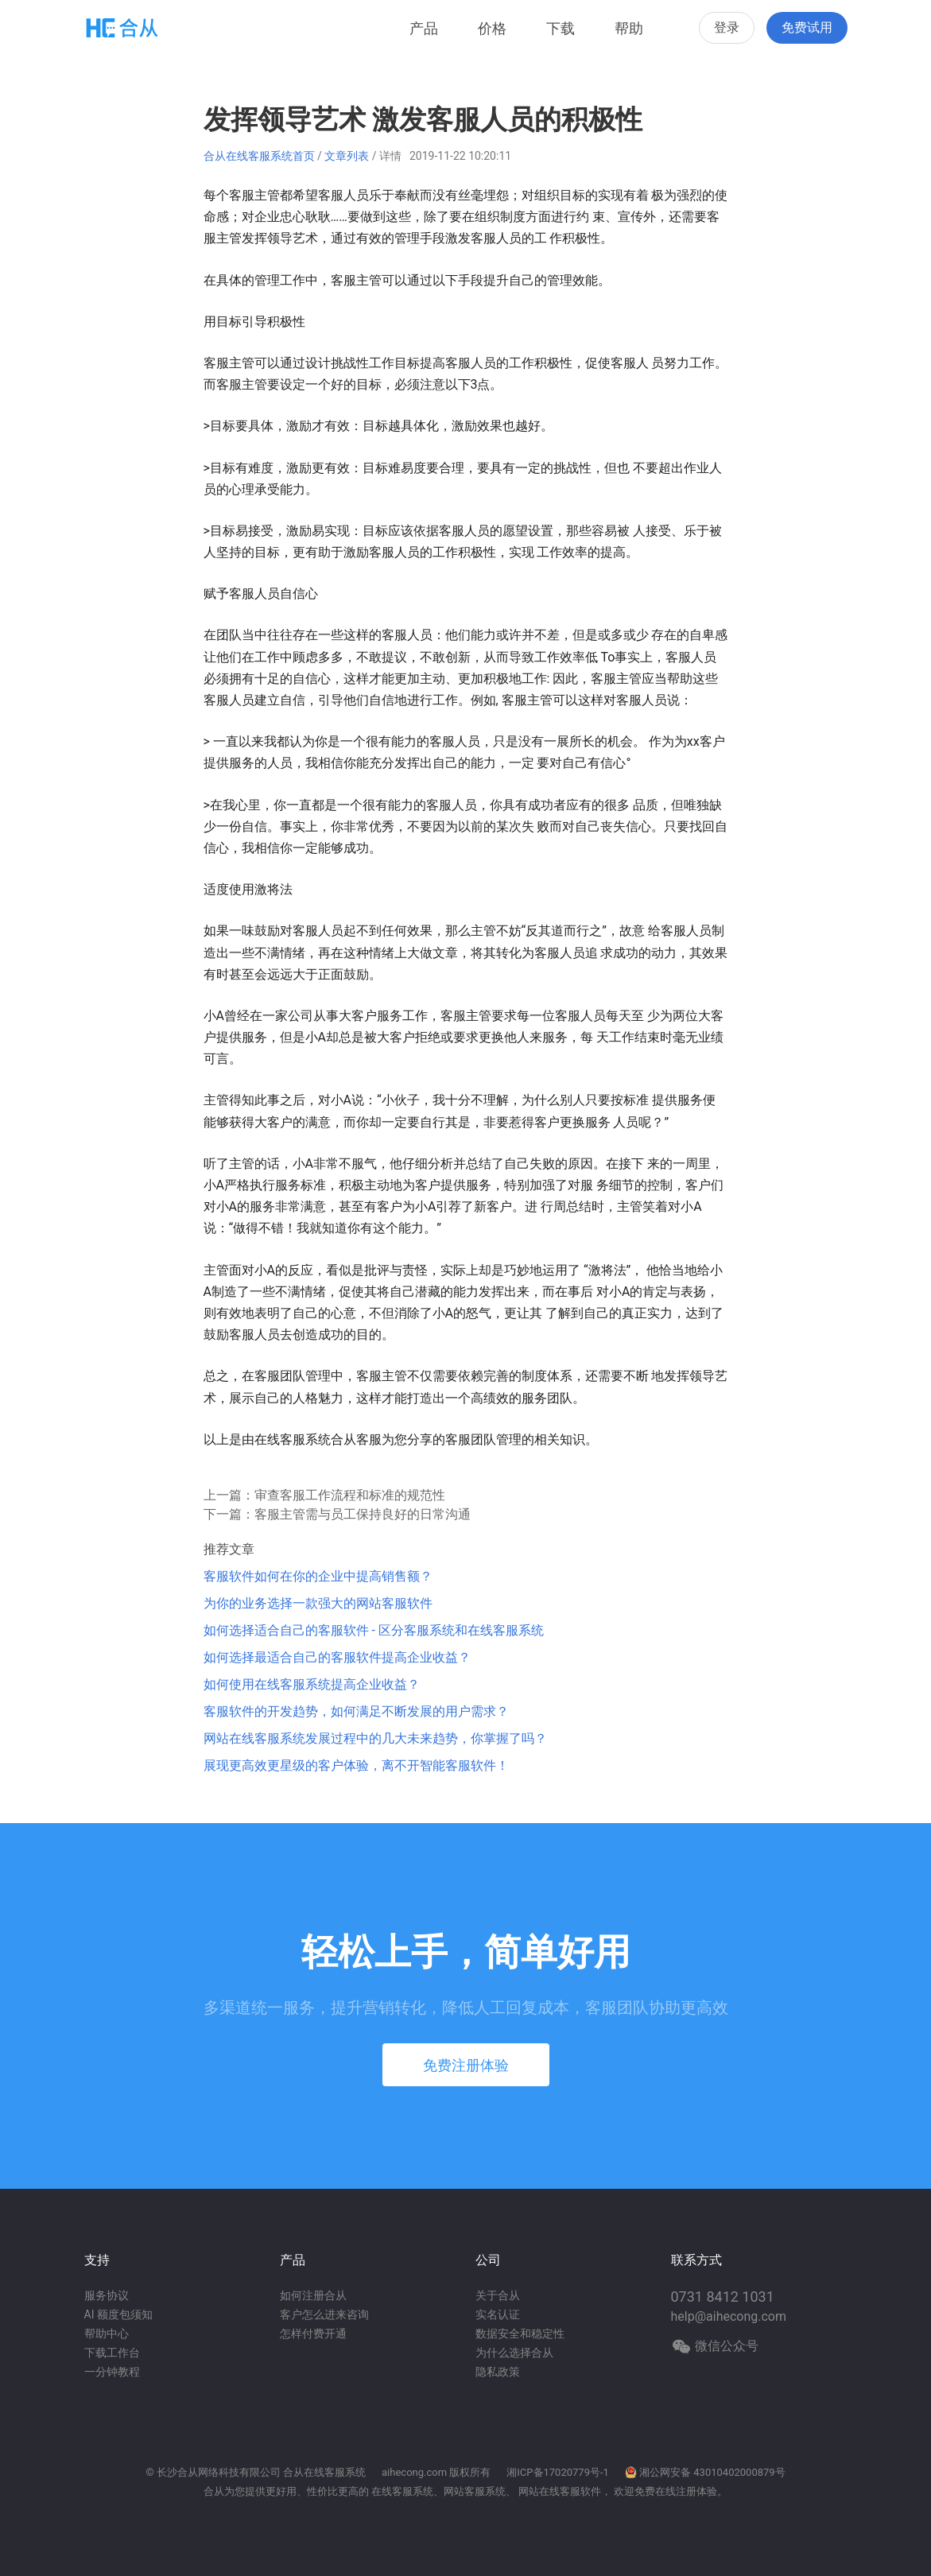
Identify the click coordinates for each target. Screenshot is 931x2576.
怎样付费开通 (313, 2333)
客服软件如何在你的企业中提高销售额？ (318, 1576)
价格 (492, 28)
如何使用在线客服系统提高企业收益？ (312, 1684)
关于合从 (497, 2295)
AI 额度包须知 (118, 2314)
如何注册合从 (313, 2295)
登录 (726, 27)
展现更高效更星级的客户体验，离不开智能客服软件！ (356, 1765)
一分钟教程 (112, 2371)
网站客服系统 (475, 2491)
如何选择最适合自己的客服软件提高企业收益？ (337, 1657)
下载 (560, 28)
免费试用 (807, 27)
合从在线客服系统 (324, 2472)
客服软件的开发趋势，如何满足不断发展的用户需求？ (356, 1711)
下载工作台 (112, 2352)
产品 (423, 28)
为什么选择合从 (514, 2352)
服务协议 (106, 2295)
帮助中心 (106, 2333)
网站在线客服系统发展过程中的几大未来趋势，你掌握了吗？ (375, 1738)
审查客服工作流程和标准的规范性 (349, 1495)
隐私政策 (497, 2371)
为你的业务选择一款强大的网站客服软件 (318, 1603)
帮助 (629, 28)
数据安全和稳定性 (519, 2333)
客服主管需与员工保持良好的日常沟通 (362, 1514)
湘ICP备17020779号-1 (557, 2472)
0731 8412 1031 (722, 2296)
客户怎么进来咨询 (324, 2314)
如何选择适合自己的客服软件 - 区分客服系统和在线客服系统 (374, 1630)
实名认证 (497, 2314)
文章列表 (346, 155)
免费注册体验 (466, 2065)
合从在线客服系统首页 (259, 155)
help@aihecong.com (729, 2316)
